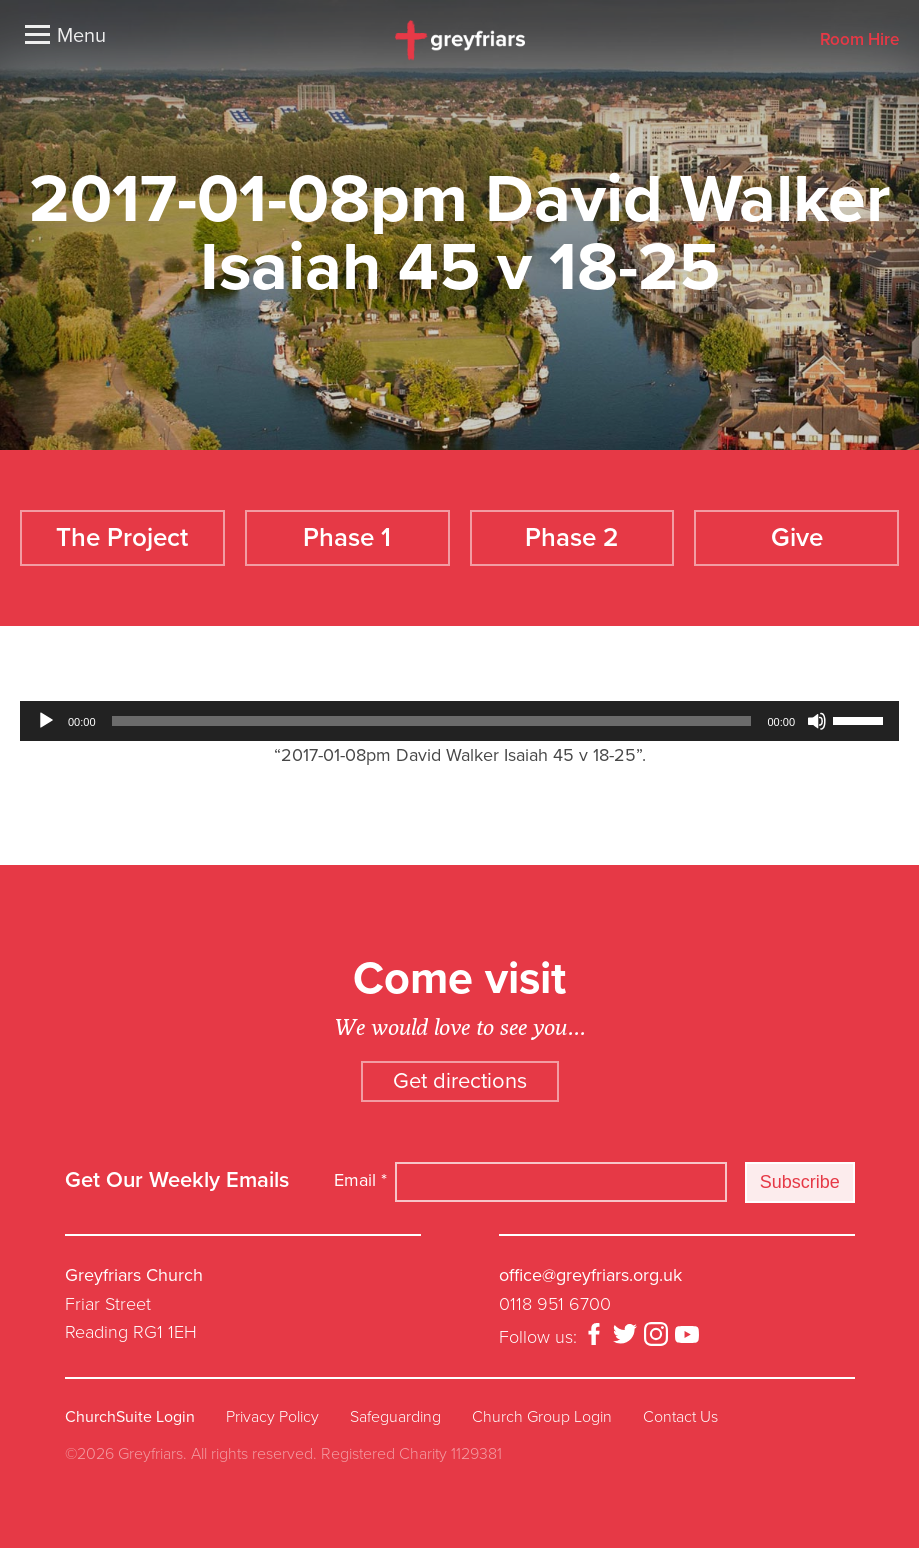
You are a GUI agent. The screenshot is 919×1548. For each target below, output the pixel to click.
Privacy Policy (272, 1417)
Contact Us (680, 1417)
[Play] (46, 721)
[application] (459, 721)
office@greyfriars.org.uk (590, 1275)
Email (360, 1180)
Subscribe (800, 1182)
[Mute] (817, 721)
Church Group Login (542, 1417)
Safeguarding (395, 1417)
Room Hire (859, 40)
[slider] (432, 721)
